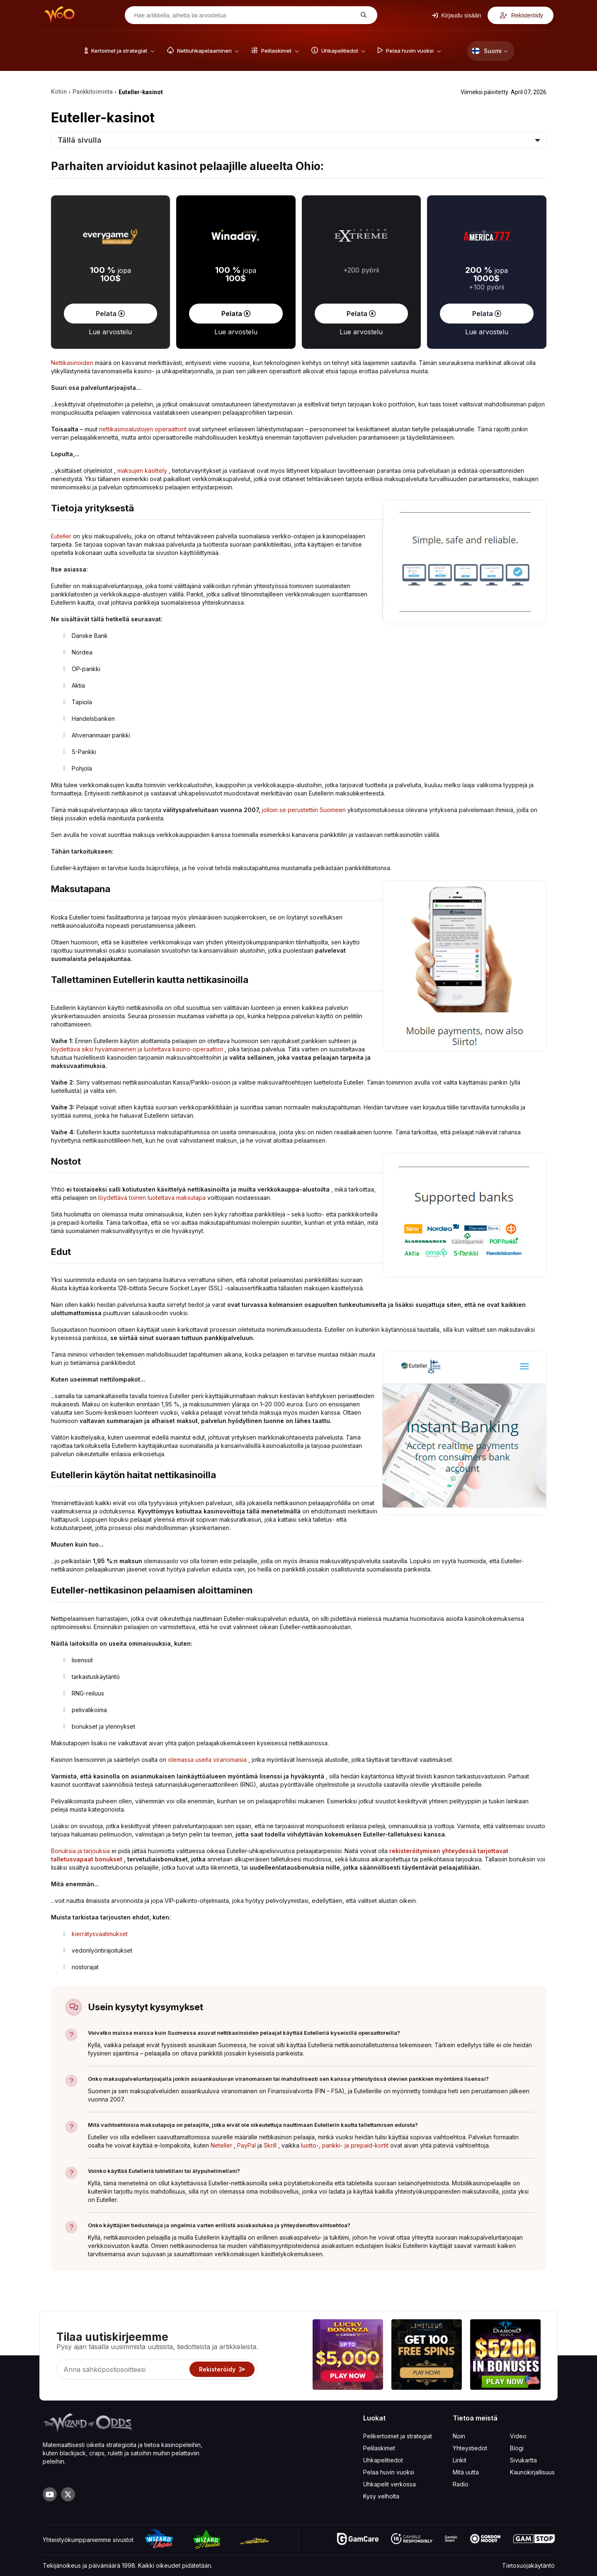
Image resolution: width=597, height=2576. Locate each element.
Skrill (270, 2145)
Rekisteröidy (521, 15)
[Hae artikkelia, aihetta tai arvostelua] (244, 15)
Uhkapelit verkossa (389, 2484)
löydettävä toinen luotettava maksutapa (152, 1197)
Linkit (459, 2460)
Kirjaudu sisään (456, 15)
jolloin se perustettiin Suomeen (304, 809)
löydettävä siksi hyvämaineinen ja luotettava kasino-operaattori (137, 1049)
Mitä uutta (466, 2472)
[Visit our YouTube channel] (50, 2494)
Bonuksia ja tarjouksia (80, 1850)
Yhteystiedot (470, 2448)
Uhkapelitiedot (383, 2460)
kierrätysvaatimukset (100, 1933)
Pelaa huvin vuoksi (388, 2472)
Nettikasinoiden (72, 362)
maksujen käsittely (142, 470)
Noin (459, 2436)
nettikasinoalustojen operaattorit (143, 429)
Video (518, 2436)
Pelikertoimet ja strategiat (397, 2436)
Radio (460, 2484)
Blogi (517, 2448)
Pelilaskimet (379, 2448)
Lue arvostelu (110, 332)
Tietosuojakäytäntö (528, 2565)
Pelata (110, 313)
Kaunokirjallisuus (532, 2472)
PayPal (246, 2145)
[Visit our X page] (68, 2494)
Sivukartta (523, 2460)
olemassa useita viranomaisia (207, 1759)
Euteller (61, 536)
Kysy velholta (381, 2496)
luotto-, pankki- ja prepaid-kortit (344, 2145)
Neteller (221, 2145)
